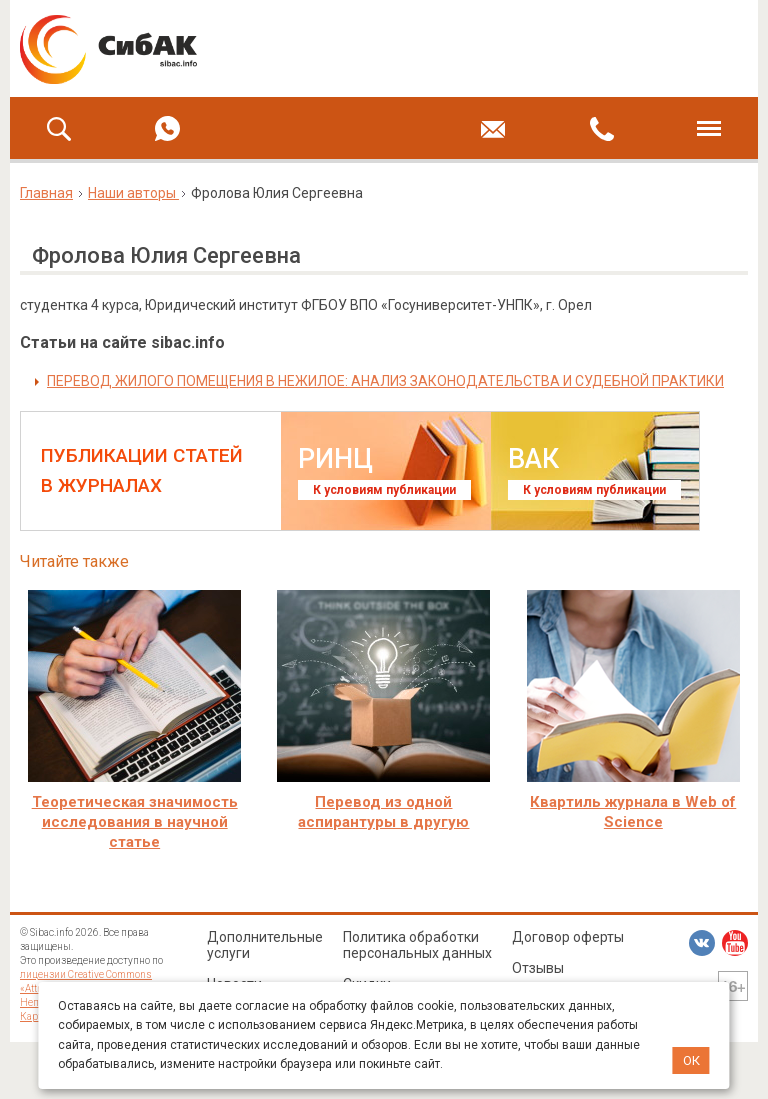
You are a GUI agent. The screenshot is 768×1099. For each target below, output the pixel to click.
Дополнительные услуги (265, 945)
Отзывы (538, 968)
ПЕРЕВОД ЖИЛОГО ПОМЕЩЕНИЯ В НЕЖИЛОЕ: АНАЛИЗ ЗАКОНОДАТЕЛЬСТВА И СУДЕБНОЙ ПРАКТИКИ (385, 381)
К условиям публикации (384, 490)
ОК (691, 1060)
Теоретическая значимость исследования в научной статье (135, 822)
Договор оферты (568, 937)
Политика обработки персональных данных (417, 945)
